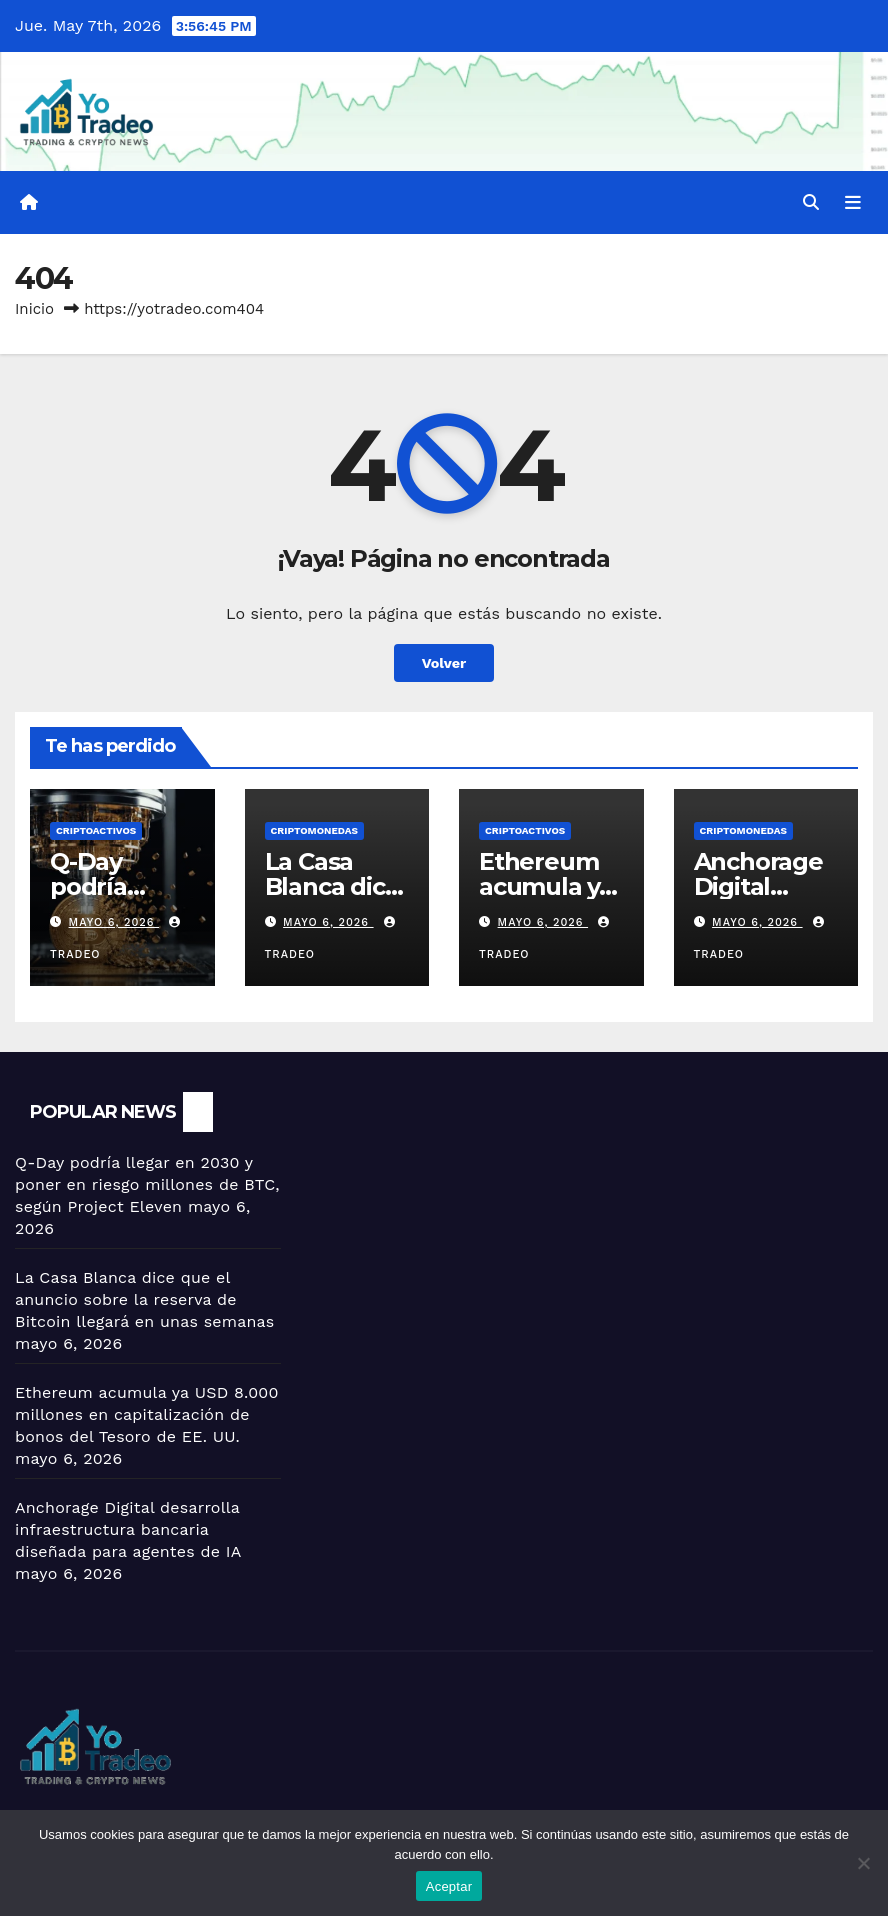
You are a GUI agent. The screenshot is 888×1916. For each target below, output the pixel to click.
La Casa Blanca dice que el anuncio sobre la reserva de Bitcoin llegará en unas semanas (145, 1299)
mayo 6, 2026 (114, 922)
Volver (444, 663)
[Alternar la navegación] (853, 202)
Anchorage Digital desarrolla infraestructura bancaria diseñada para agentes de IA (128, 1529)
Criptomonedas (314, 830)
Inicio (34, 309)
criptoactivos (96, 830)
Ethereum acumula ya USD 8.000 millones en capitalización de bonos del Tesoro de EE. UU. (147, 1414)
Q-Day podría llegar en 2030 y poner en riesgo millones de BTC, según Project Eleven (147, 1184)
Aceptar (449, 1886)
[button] (811, 202)
